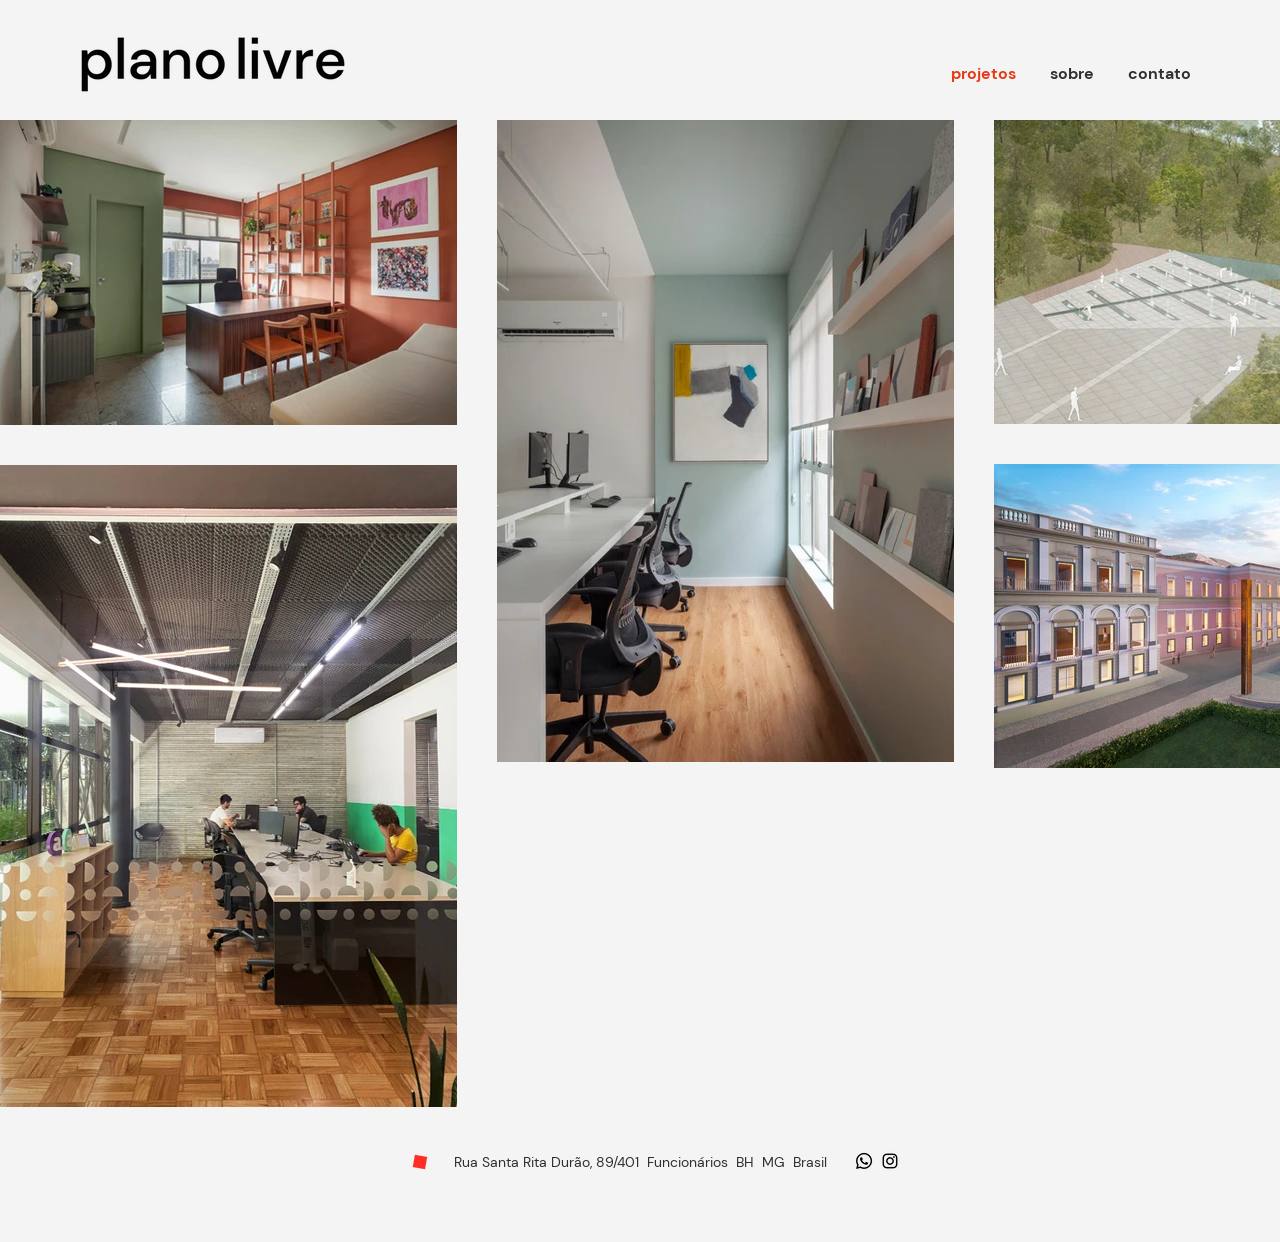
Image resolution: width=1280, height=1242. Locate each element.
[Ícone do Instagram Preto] (890, 1161)
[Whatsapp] (864, 1161)
